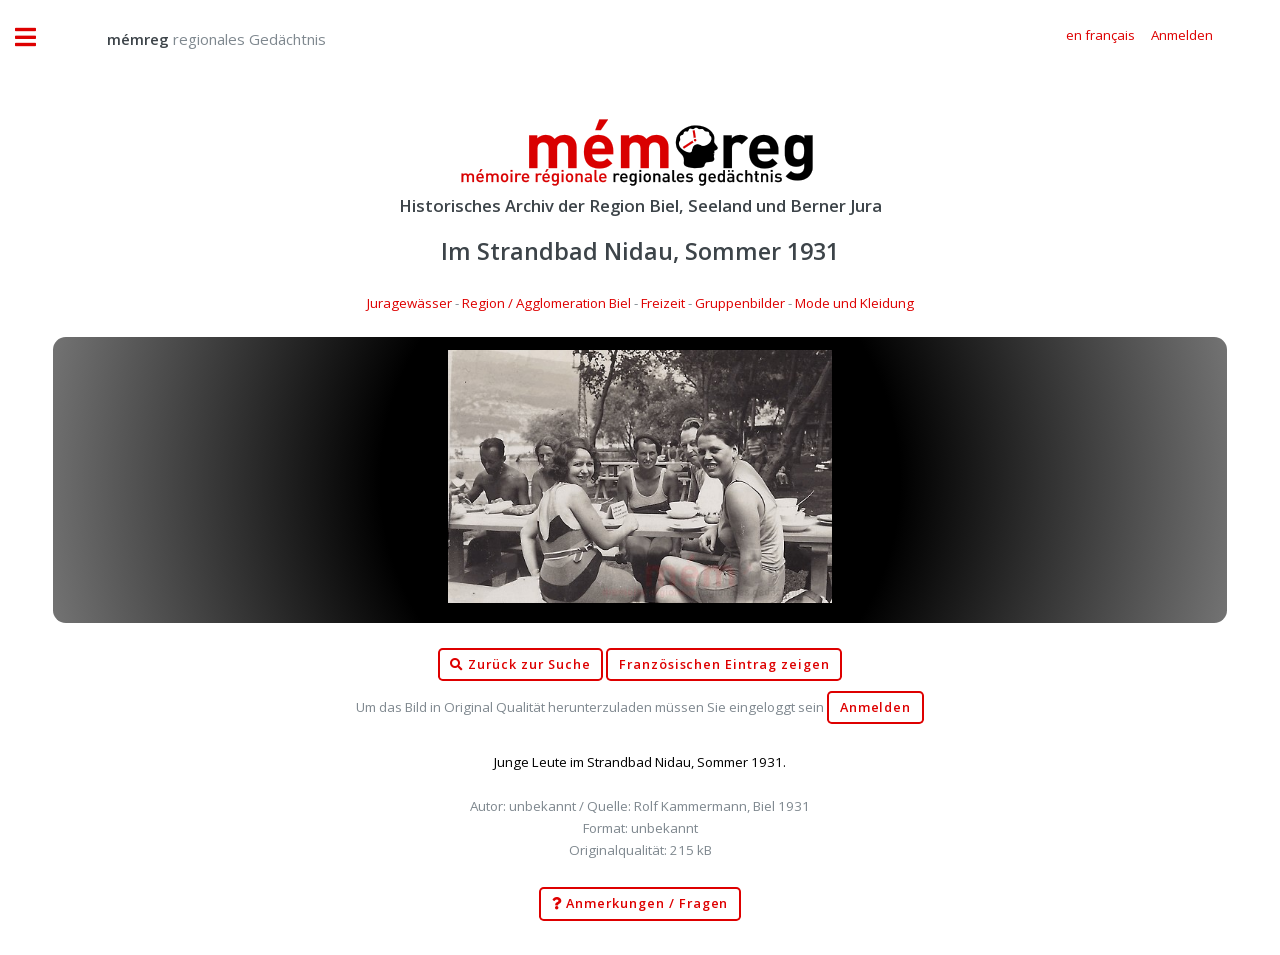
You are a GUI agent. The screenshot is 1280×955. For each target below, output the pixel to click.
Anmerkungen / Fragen (640, 904)
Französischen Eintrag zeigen (724, 664)
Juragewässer (409, 303)
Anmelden (876, 707)
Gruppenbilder (740, 303)
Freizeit (663, 303)
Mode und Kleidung (854, 303)
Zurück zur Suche (520, 665)
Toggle (36, 37)
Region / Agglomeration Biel (546, 303)
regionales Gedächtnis (196, 39)
